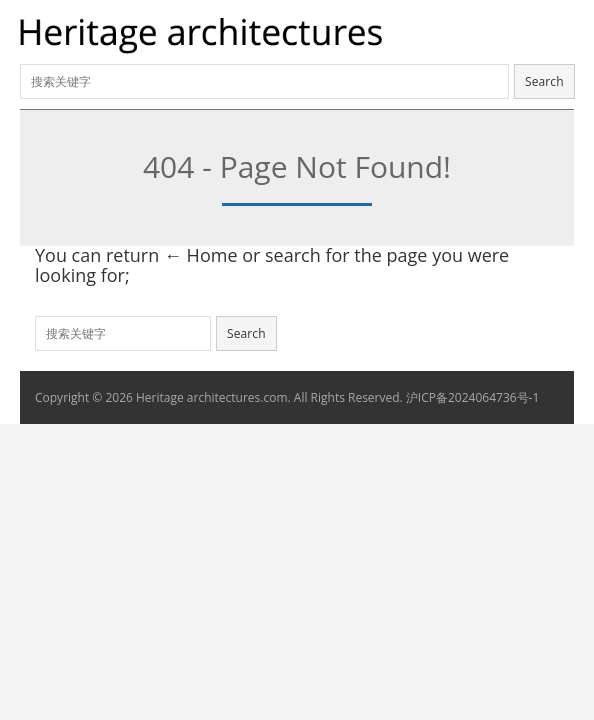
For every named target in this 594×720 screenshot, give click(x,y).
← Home (201, 255)
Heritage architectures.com (212, 397)
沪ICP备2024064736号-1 (472, 397)
